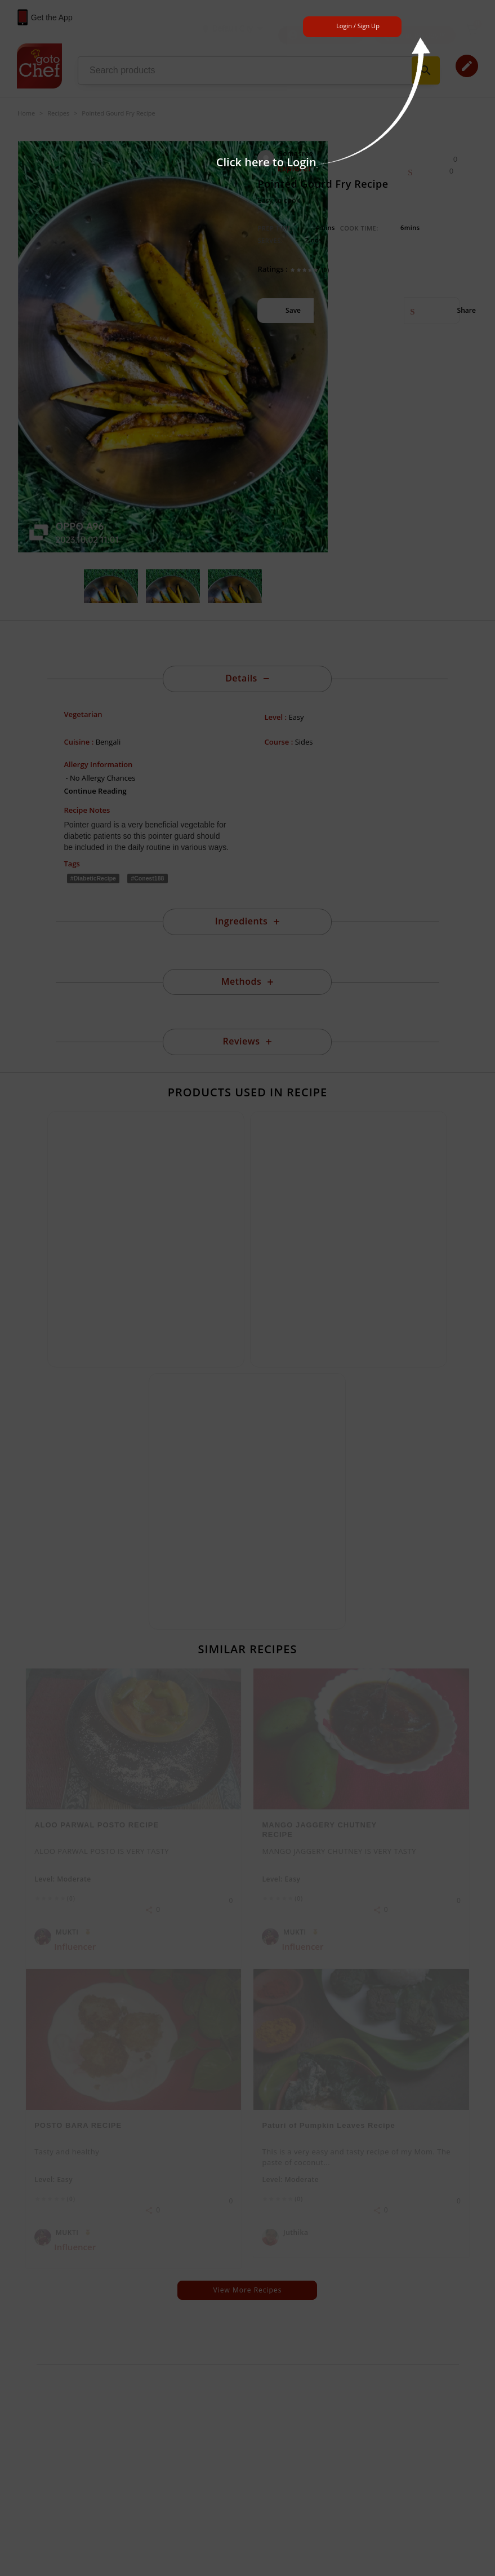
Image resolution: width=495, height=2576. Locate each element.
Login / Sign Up (358, 25)
